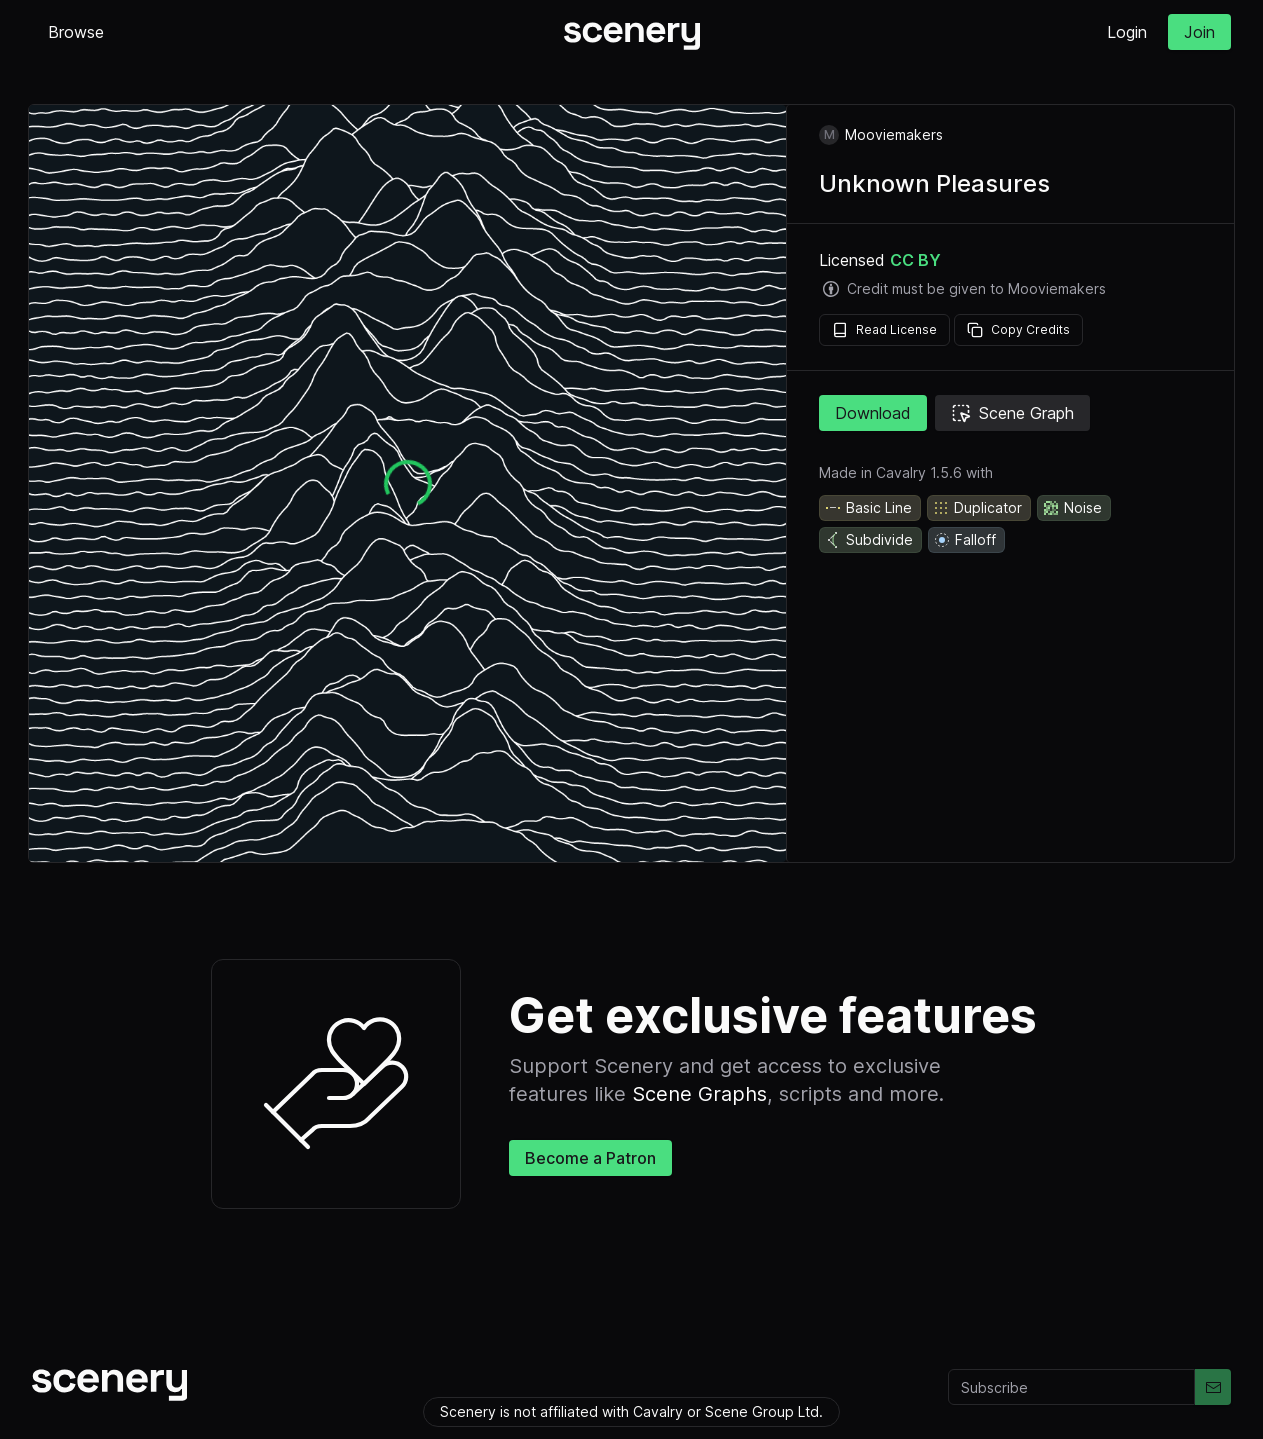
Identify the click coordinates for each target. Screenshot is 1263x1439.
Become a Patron (590, 1158)
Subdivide (868, 540)
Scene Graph (1012, 413)
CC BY (915, 260)
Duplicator (977, 508)
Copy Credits (1018, 330)
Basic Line (868, 508)
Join (1199, 32)
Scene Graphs (699, 1094)
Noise (1072, 508)
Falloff (964, 540)
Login (1127, 32)
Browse (76, 32)
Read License (884, 330)
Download (873, 413)
